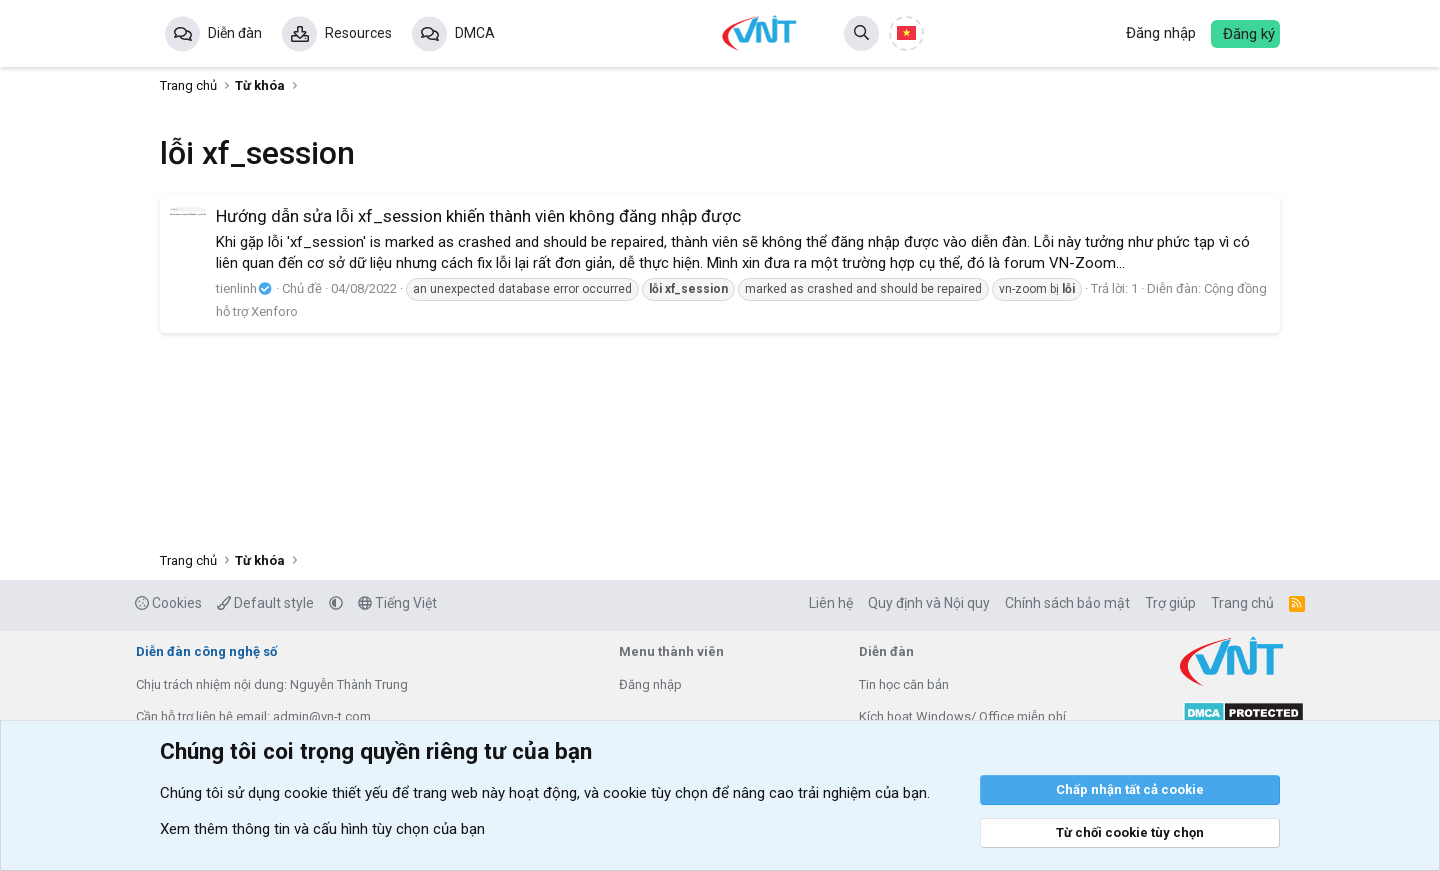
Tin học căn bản (904, 684)
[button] (336, 603)
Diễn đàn (235, 33)
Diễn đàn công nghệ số (206, 651)
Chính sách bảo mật (1067, 603)
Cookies (168, 603)
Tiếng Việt (397, 603)
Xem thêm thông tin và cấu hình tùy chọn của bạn (322, 829)
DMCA (475, 33)
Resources (358, 33)
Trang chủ (1242, 603)
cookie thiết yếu (336, 793)
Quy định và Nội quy (929, 603)
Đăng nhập (650, 684)
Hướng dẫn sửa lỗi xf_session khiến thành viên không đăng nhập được (478, 216)
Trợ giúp (1170, 603)
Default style (265, 603)
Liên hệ (831, 603)
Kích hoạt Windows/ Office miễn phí (962, 716)
